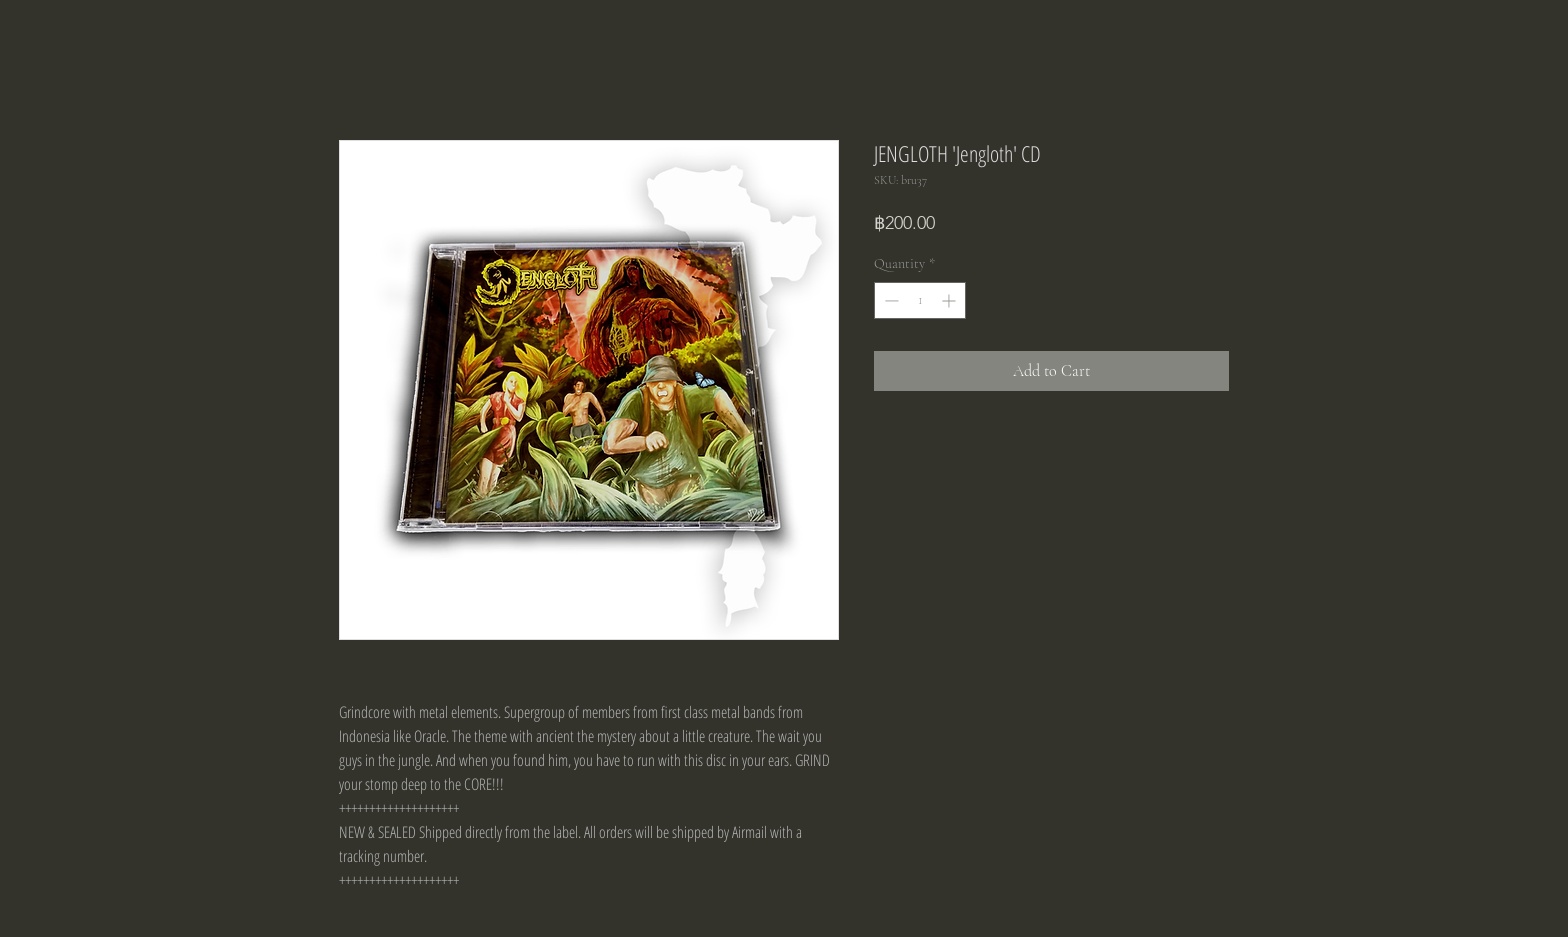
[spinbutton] (920, 300)
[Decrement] (889, 300)
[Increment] (950, 300)
